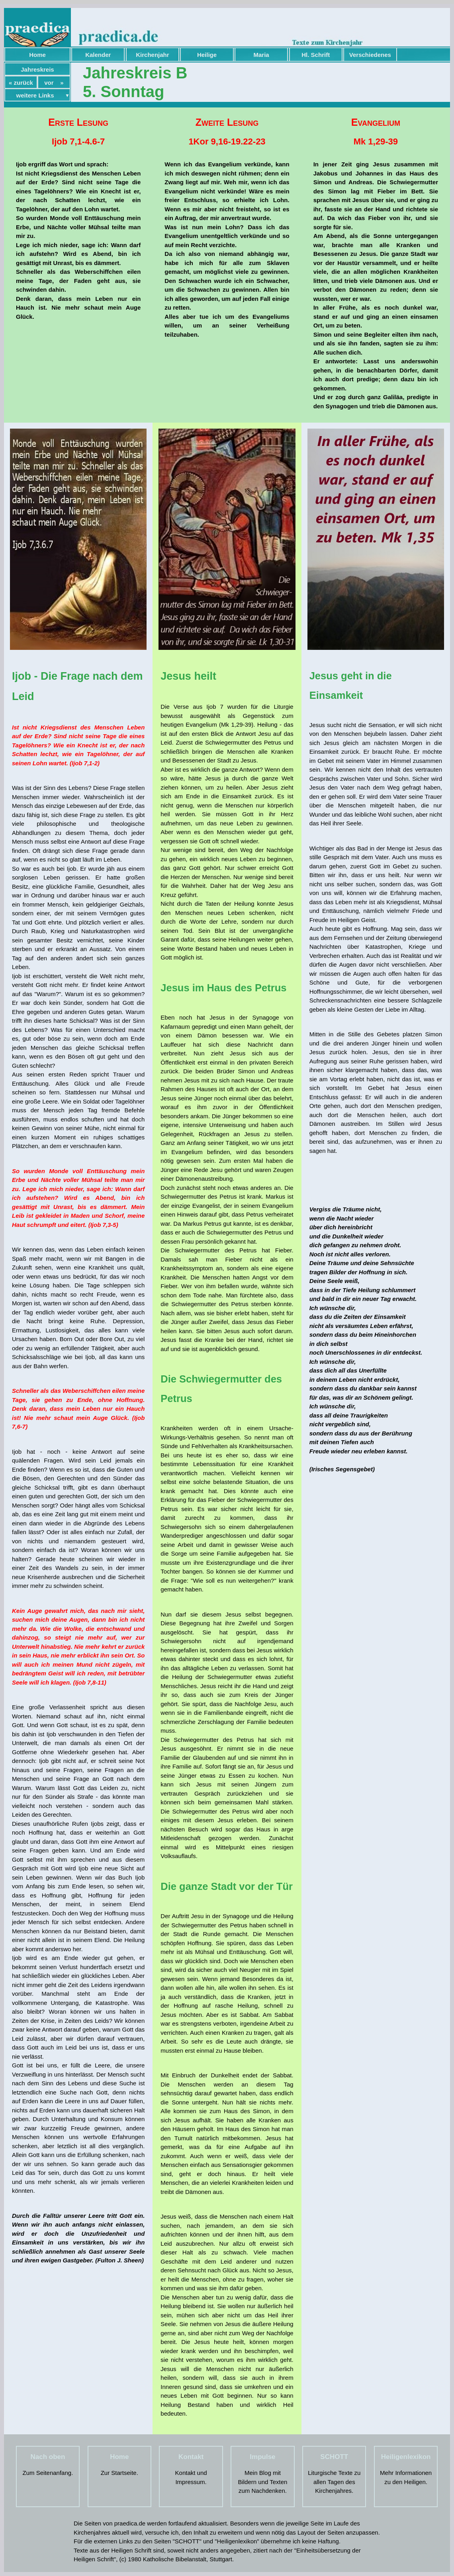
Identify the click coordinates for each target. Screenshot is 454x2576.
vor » (53, 82)
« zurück (21, 82)
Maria (261, 54)
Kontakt (191, 2457)
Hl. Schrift (315, 54)
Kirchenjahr (152, 54)
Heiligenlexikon (406, 2457)
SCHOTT (334, 2457)
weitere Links (35, 95)
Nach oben (47, 2457)
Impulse (262, 2457)
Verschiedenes (370, 54)
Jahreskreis (37, 69)
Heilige (207, 54)
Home (37, 54)
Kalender (98, 54)
